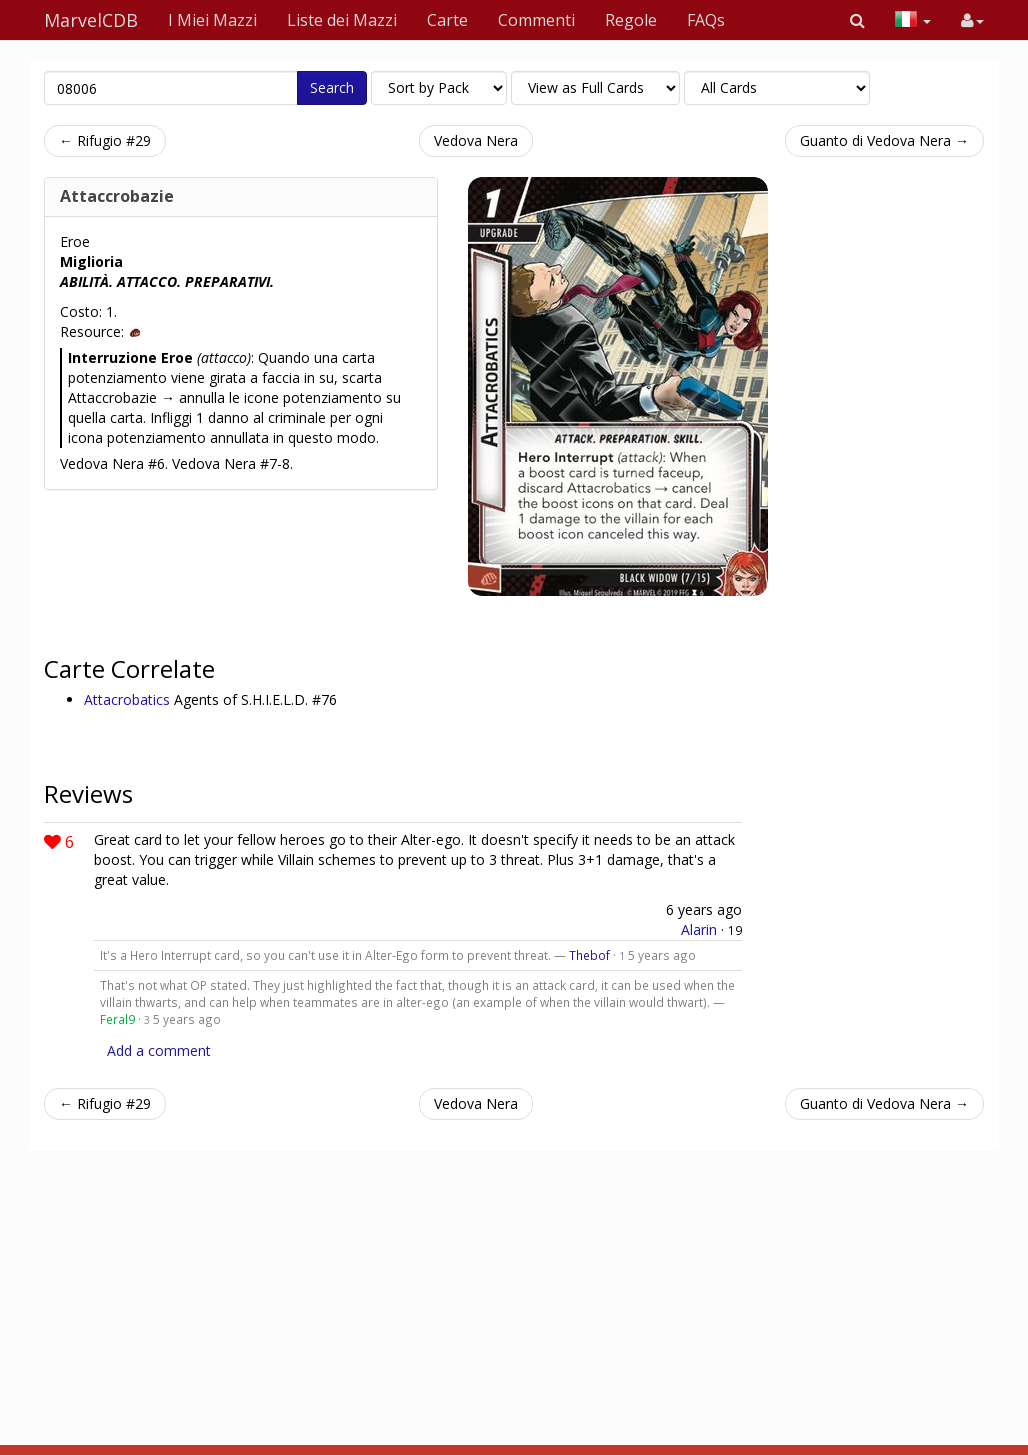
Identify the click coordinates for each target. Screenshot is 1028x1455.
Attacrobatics (129, 699)
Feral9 (117, 1019)
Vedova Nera (476, 140)
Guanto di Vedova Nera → (884, 140)
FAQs (706, 20)
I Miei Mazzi (212, 20)
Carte (447, 20)
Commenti (536, 20)
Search (332, 87)
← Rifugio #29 (105, 140)
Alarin (699, 929)
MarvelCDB (91, 20)
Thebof (589, 955)
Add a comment (159, 1050)
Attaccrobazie (117, 196)
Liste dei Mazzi (342, 20)
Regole (631, 20)
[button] (857, 20)
